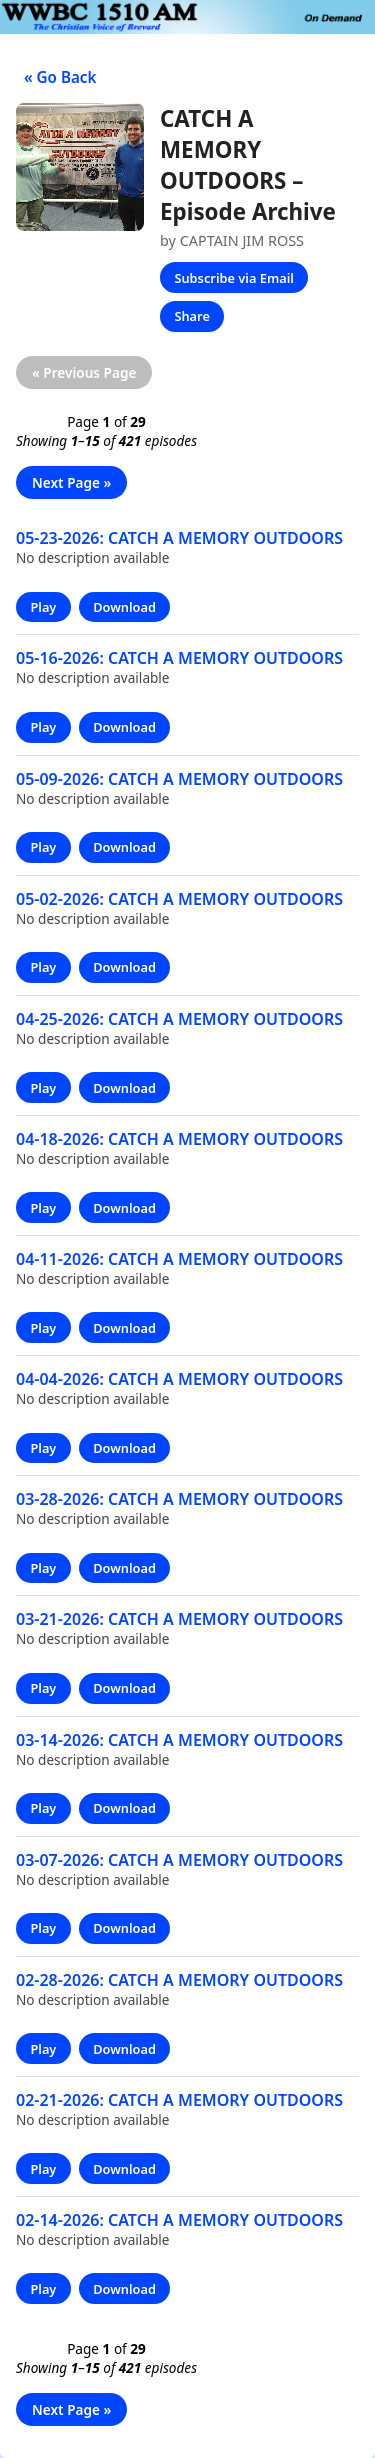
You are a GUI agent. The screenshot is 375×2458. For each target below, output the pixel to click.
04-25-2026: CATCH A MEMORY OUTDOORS (179, 1019)
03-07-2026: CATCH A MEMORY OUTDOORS (179, 1860)
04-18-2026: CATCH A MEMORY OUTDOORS (179, 1139)
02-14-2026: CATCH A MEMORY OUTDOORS (179, 2220)
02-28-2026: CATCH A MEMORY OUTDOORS (179, 1980)
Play (43, 607)
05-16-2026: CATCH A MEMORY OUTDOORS (179, 658)
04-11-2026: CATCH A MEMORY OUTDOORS (179, 1259)
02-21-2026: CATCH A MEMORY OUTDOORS (179, 2100)
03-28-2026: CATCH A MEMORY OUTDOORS (179, 1499)
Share (191, 316)
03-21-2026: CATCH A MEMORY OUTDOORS (179, 1619)
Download (124, 607)
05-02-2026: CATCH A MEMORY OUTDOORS (179, 899)
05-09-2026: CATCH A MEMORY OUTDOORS (179, 779)
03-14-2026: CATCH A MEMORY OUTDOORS (179, 1740)
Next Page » (71, 482)
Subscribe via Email (234, 278)
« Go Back (56, 77)
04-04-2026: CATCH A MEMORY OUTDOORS (179, 1379)
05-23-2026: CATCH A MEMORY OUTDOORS (179, 538)
